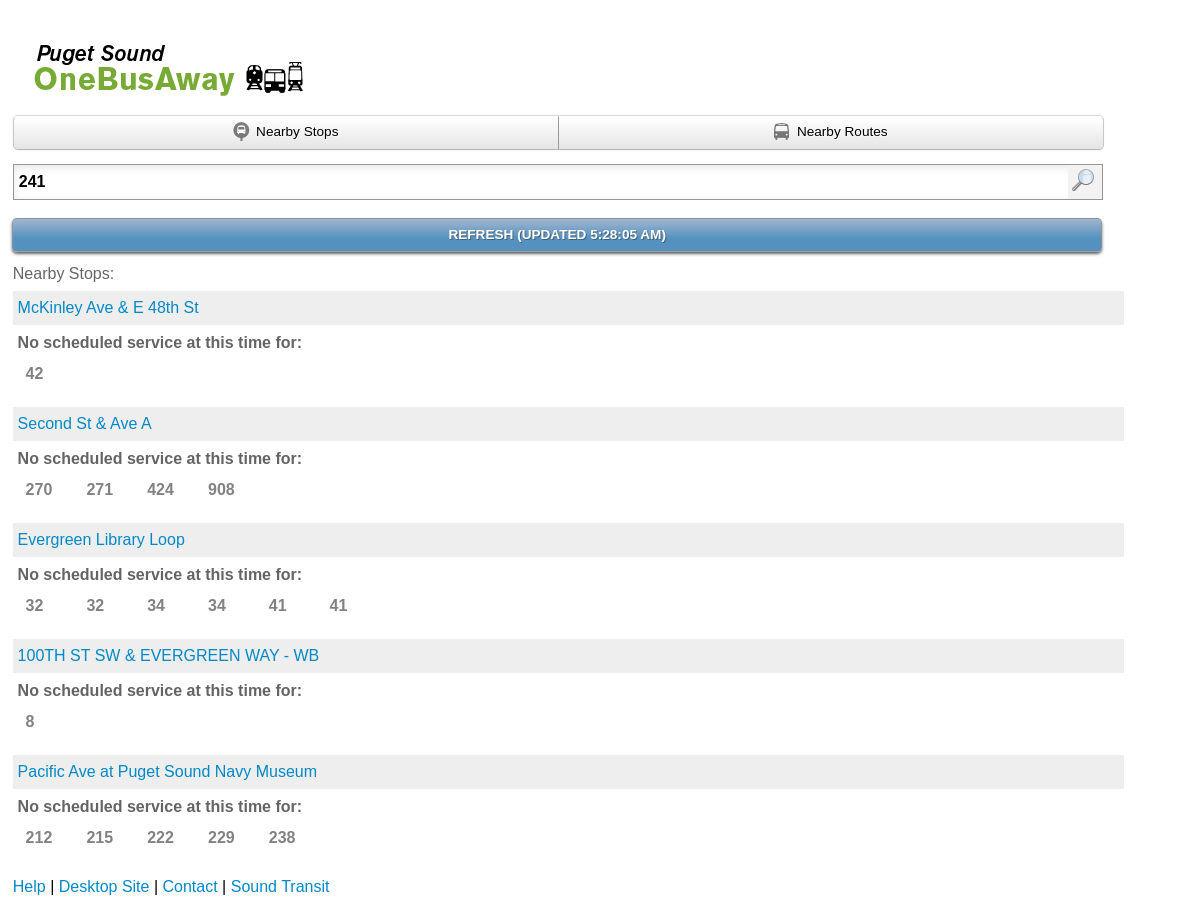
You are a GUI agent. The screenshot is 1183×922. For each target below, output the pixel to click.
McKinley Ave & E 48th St (108, 307)
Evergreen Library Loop (101, 539)
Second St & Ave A (85, 423)
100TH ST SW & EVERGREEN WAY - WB (169, 655)
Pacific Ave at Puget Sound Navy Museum (167, 771)
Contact (190, 886)
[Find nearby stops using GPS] (286, 133)
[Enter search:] (479, 182)
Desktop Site (104, 886)
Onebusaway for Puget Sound (160, 61)
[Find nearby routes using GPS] (831, 133)
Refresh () (557, 234)
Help (29, 886)
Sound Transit (280, 886)
